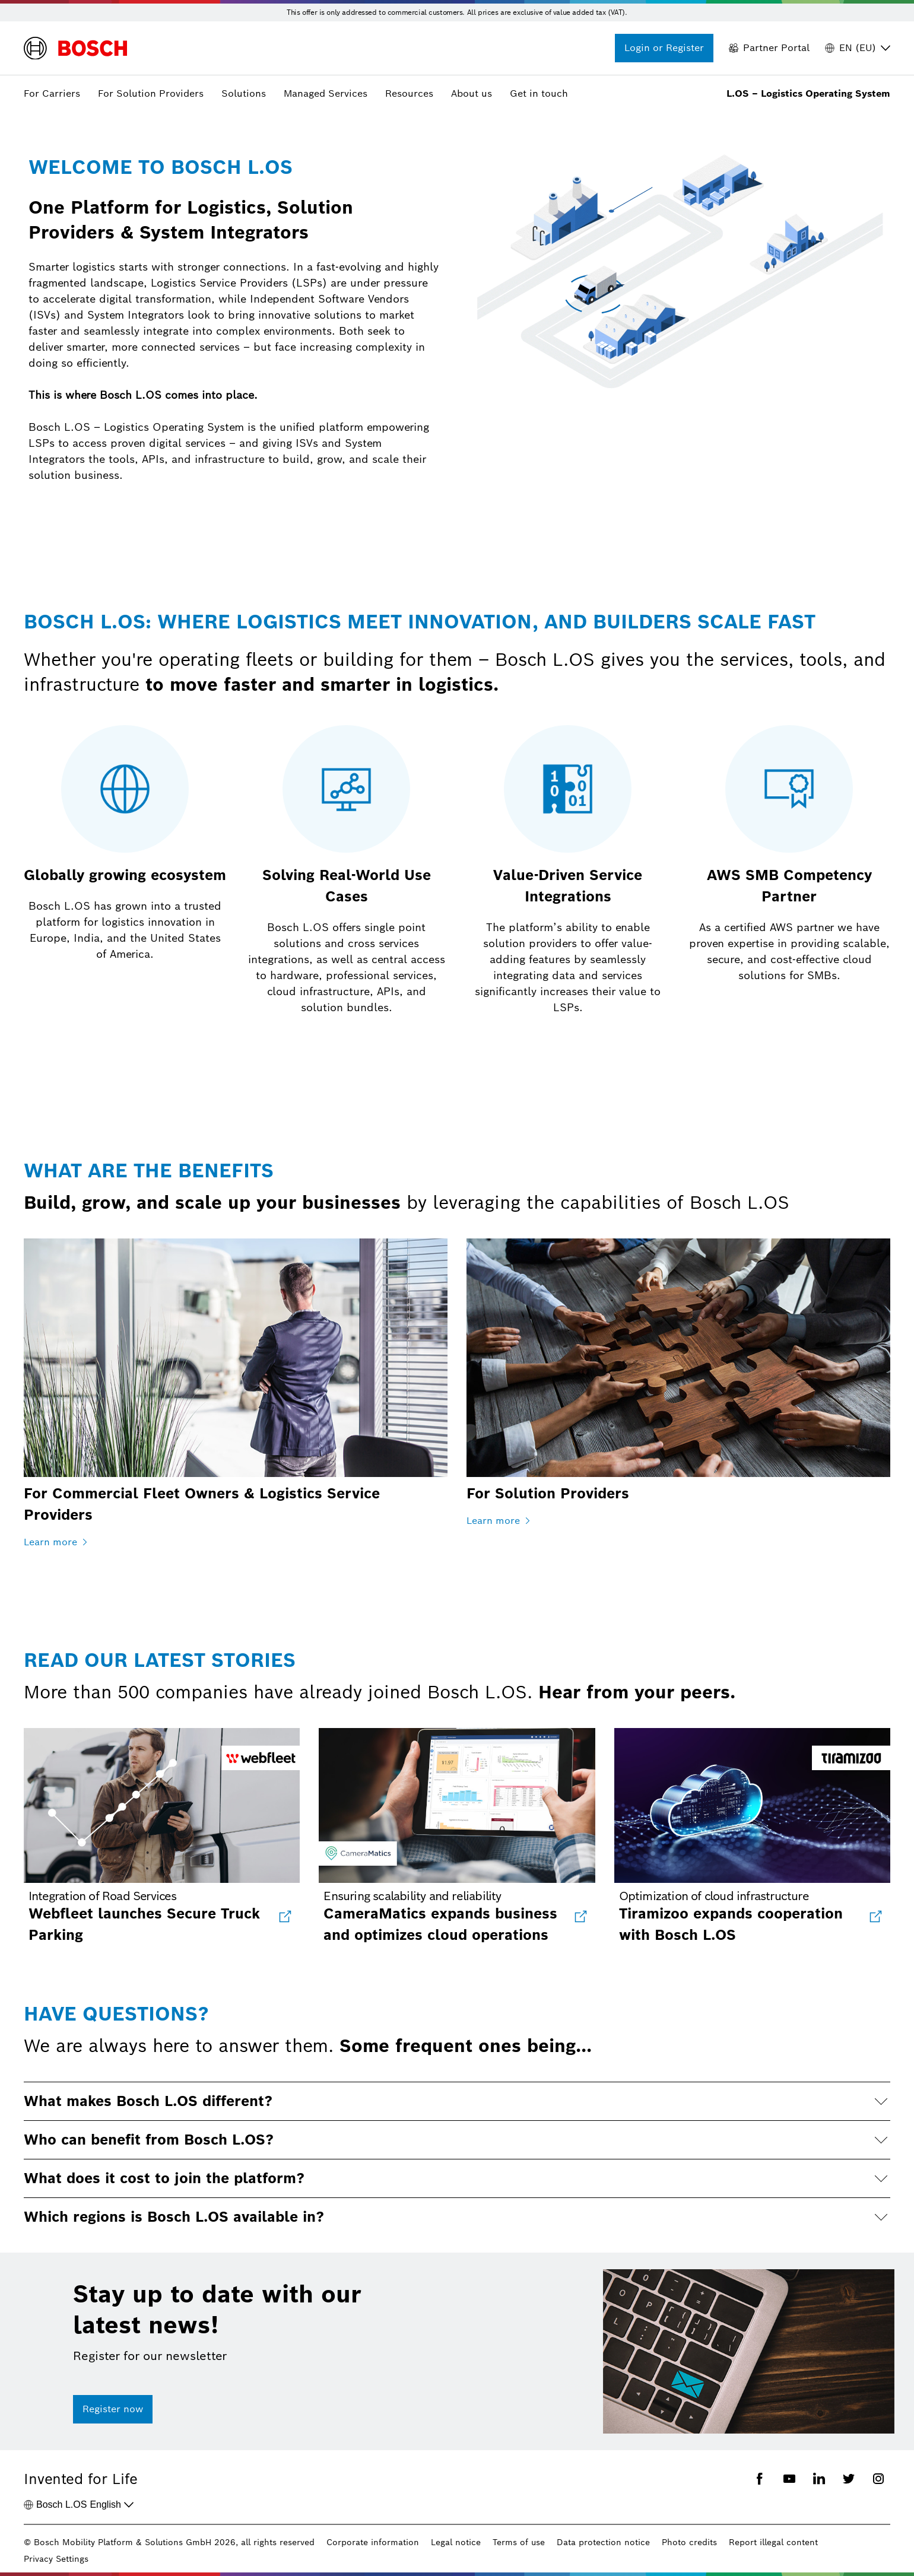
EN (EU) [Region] (857, 48)
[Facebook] (760, 2479)
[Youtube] (789, 2479)
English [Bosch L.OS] (79, 2505)
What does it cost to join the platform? (164, 2178)
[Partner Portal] (769, 48)
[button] (457, 2101)
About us (471, 93)
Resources (409, 93)
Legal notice (456, 2542)
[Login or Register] (664, 48)
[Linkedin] (819, 2479)
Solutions (243, 93)
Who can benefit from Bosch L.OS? (149, 2139)
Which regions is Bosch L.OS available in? (174, 2216)
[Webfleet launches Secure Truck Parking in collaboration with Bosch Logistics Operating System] (284, 1917)
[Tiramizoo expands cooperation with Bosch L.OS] (875, 1917)
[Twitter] (849, 2479)
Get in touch (539, 93)
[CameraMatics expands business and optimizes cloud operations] (580, 1917)
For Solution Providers (151, 93)
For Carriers (52, 93)
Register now (112, 2409)
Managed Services (325, 93)
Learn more (56, 1542)
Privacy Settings (56, 2558)
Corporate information (372, 2542)
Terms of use (519, 2542)
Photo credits (689, 2542)
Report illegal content (773, 2542)
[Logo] (75, 48)
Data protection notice (603, 2542)
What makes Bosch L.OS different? (148, 2101)
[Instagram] (878, 2479)
